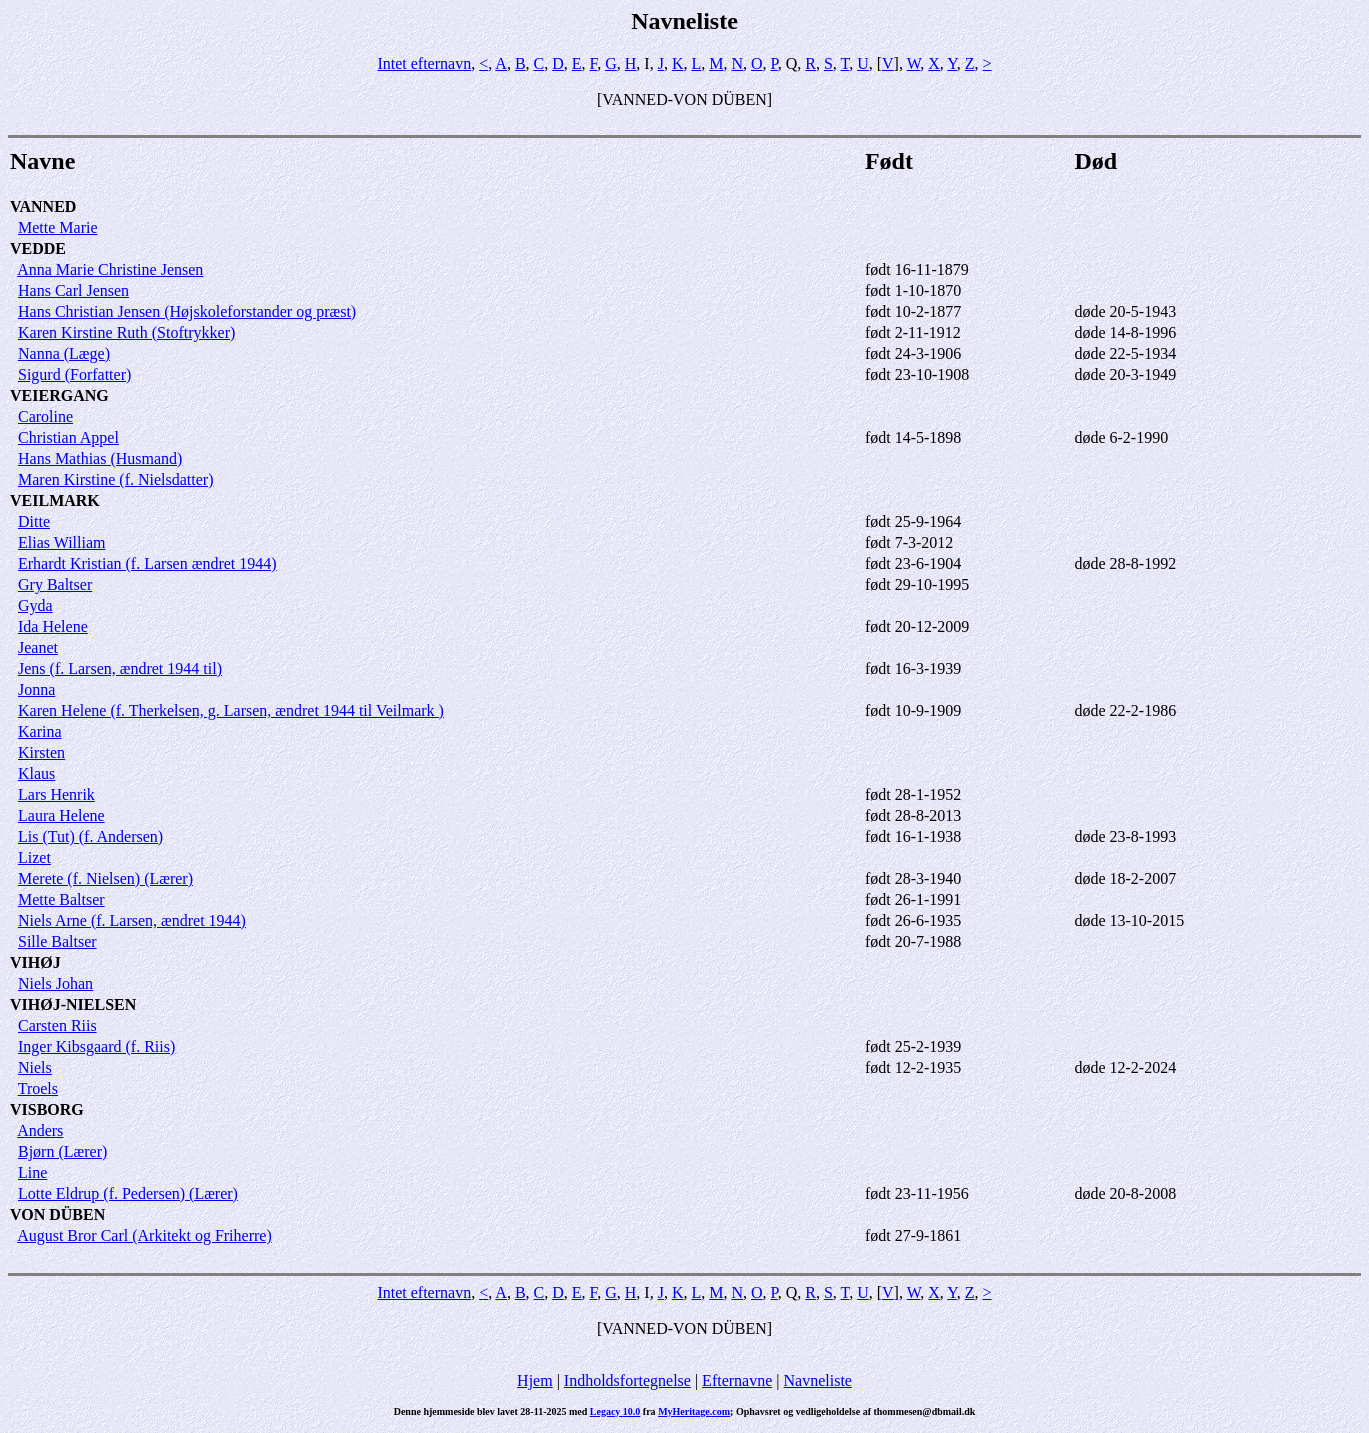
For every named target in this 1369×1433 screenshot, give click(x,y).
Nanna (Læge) (64, 353)
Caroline (45, 416)
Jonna (36, 689)
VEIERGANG (59, 395)
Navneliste (818, 1380)
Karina (40, 731)
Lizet (34, 857)
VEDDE (38, 248)
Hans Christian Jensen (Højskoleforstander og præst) (187, 311)
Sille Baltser (57, 941)
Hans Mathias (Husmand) (100, 458)
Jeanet (38, 647)
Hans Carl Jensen (73, 290)
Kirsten (41, 752)
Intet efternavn (424, 63)
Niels (35, 1067)
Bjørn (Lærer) (62, 1151)
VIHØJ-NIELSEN (73, 1004)
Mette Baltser (61, 899)
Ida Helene (53, 626)
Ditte (34, 521)
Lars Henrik (56, 794)
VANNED (43, 206)
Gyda (35, 605)
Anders (40, 1130)
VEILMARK (55, 500)
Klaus (36, 773)
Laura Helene (61, 815)
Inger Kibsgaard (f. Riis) (96, 1046)
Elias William (62, 542)
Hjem (535, 1380)
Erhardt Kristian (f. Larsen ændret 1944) (147, 563)
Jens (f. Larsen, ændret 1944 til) (120, 668)
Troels (38, 1088)
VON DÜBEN (57, 1214)
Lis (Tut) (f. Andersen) (90, 836)
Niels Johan (55, 983)
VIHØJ (35, 962)
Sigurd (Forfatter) (74, 374)
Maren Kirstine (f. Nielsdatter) (115, 479)
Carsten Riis (57, 1025)
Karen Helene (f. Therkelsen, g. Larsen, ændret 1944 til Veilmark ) (231, 710)
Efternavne (737, 1380)
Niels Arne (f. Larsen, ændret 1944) (132, 920)
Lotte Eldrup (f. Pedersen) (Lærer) (128, 1193)
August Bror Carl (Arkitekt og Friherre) (144, 1235)
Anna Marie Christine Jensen (110, 269)
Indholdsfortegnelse (627, 1380)
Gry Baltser (55, 584)
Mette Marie (58, 227)
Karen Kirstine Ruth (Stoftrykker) (126, 332)
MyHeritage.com (694, 1411)
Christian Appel (68, 437)
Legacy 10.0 (615, 1411)
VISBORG (47, 1109)
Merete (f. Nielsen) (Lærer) (105, 878)
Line (32, 1172)
